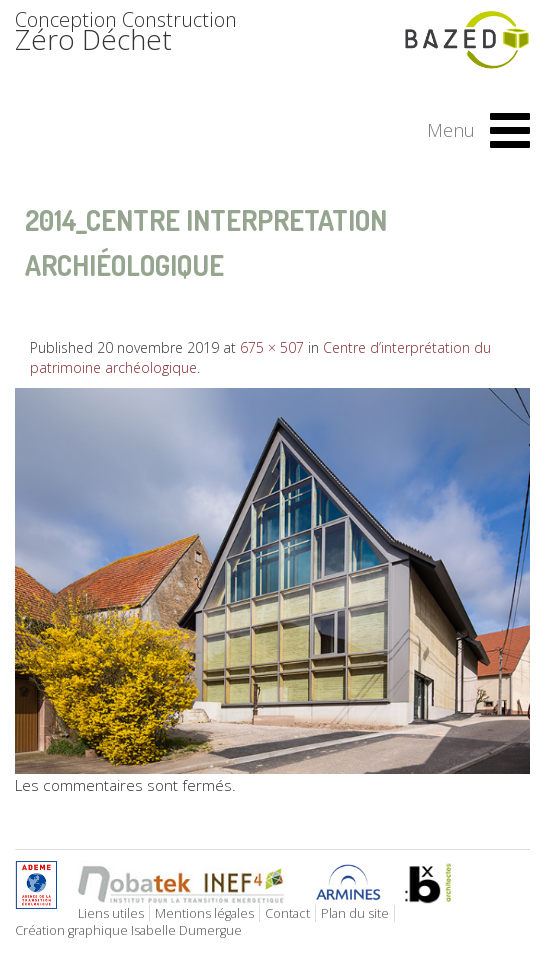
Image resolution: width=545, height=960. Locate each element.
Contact (287, 913)
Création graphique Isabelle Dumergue (128, 930)
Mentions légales (204, 913)
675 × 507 (272, 347)
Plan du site (355, 913)
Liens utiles (111, 913)
